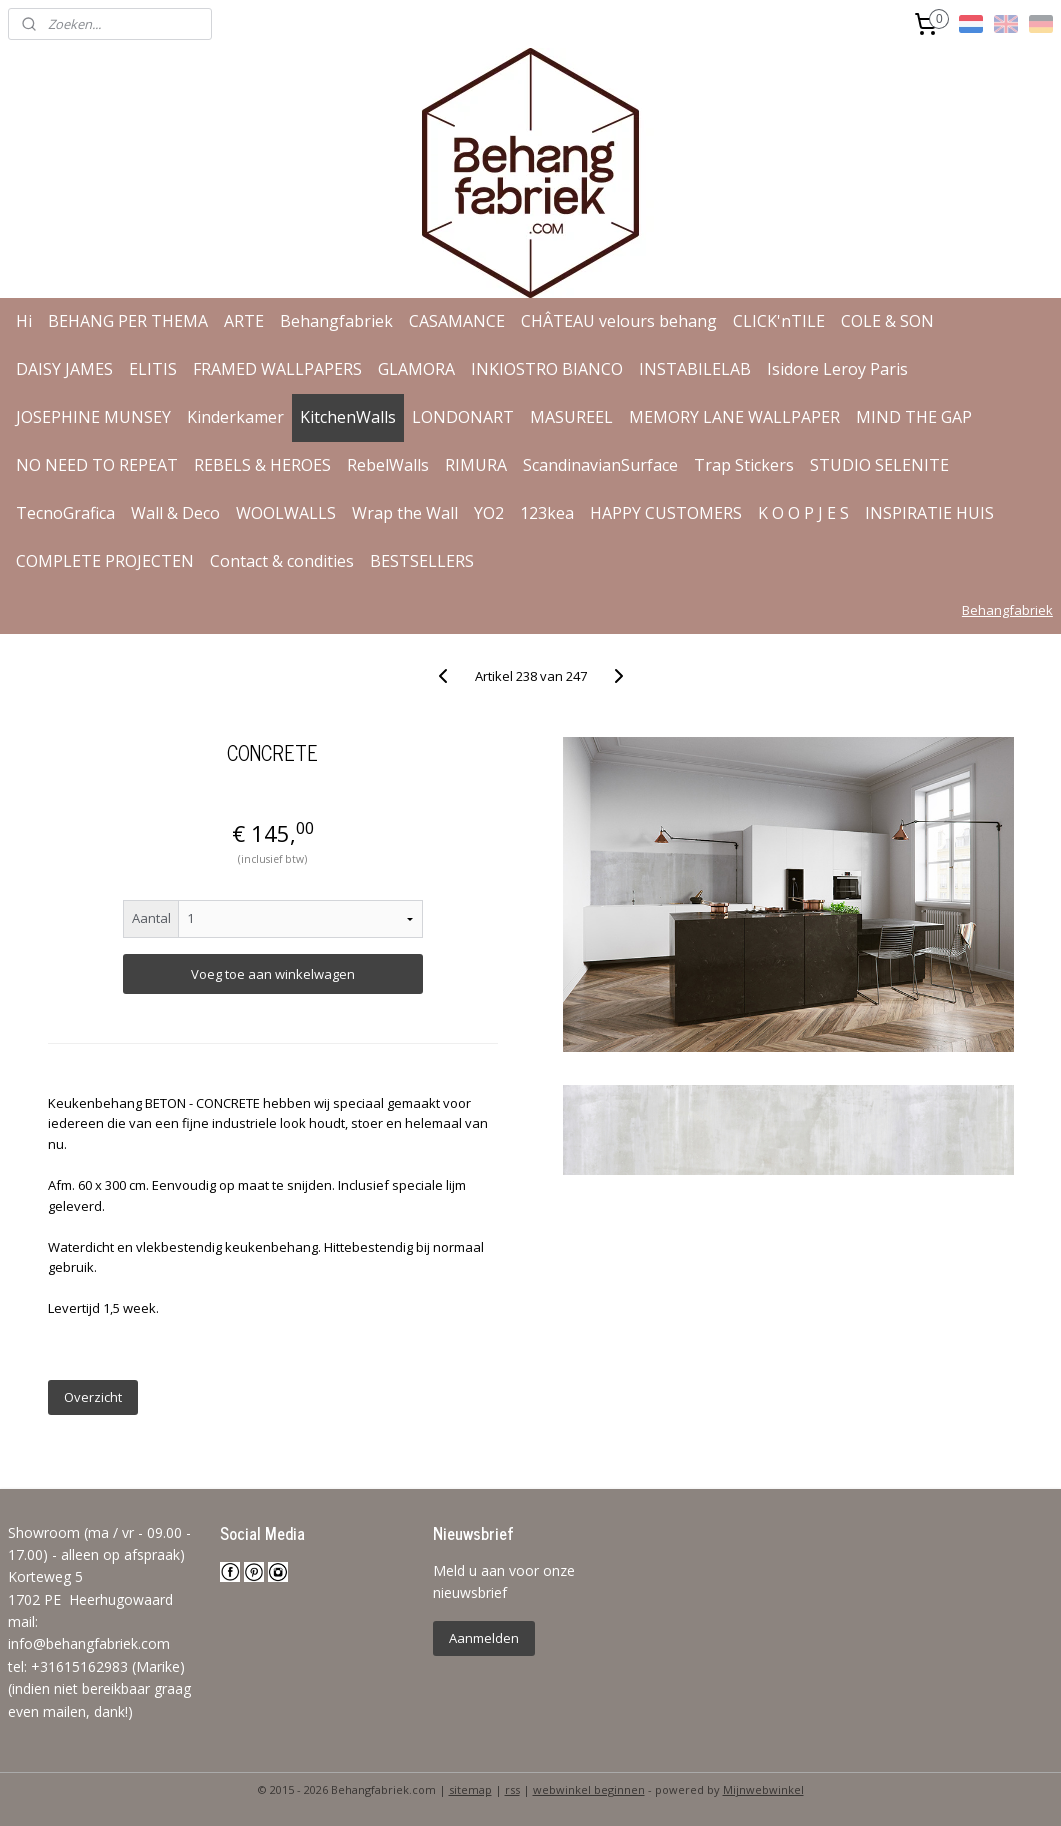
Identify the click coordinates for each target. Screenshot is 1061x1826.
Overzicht (93, 1397)
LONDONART (463, 417)
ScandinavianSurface (600, 465)
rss (512, 1789)
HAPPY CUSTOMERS (666, 513)
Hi (24, 321)
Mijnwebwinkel (763, 1789)
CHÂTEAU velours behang (619, 321)
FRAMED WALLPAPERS (277, 369)
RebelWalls (388, 465)
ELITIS (153, 369)
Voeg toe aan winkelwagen (273, 974)
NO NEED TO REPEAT (97, 465)
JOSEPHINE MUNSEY (93, 417)
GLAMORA (416, 369)
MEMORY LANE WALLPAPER (734, 417)
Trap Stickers (744, 465)
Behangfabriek (336, 321)
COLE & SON (887, 321)
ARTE (244, 321)
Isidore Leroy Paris (837, 369)
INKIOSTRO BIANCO (547, 369)
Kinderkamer (235, 417)
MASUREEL (571, 417)
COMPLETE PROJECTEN (105, 561)
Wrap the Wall (405, 513)
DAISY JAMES (64, 369)
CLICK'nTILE (779, 321)
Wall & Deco (175, 513)
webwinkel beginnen (589, 1789)
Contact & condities (282, 561)
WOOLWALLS (286, 513)
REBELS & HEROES (262, 465)
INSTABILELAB (695, 369)
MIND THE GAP (914, 417)
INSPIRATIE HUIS (929, 513)
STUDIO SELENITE (879, 465)
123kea (547, 513)
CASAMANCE (457, 321)
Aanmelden (484, 1638)
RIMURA (476, 465)
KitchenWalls (348, 417)
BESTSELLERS (422, 561)
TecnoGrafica (65, 513)
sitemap (470, 1789)
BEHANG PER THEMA (128, 321)
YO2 (489, 513)
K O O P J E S (803, 513)
